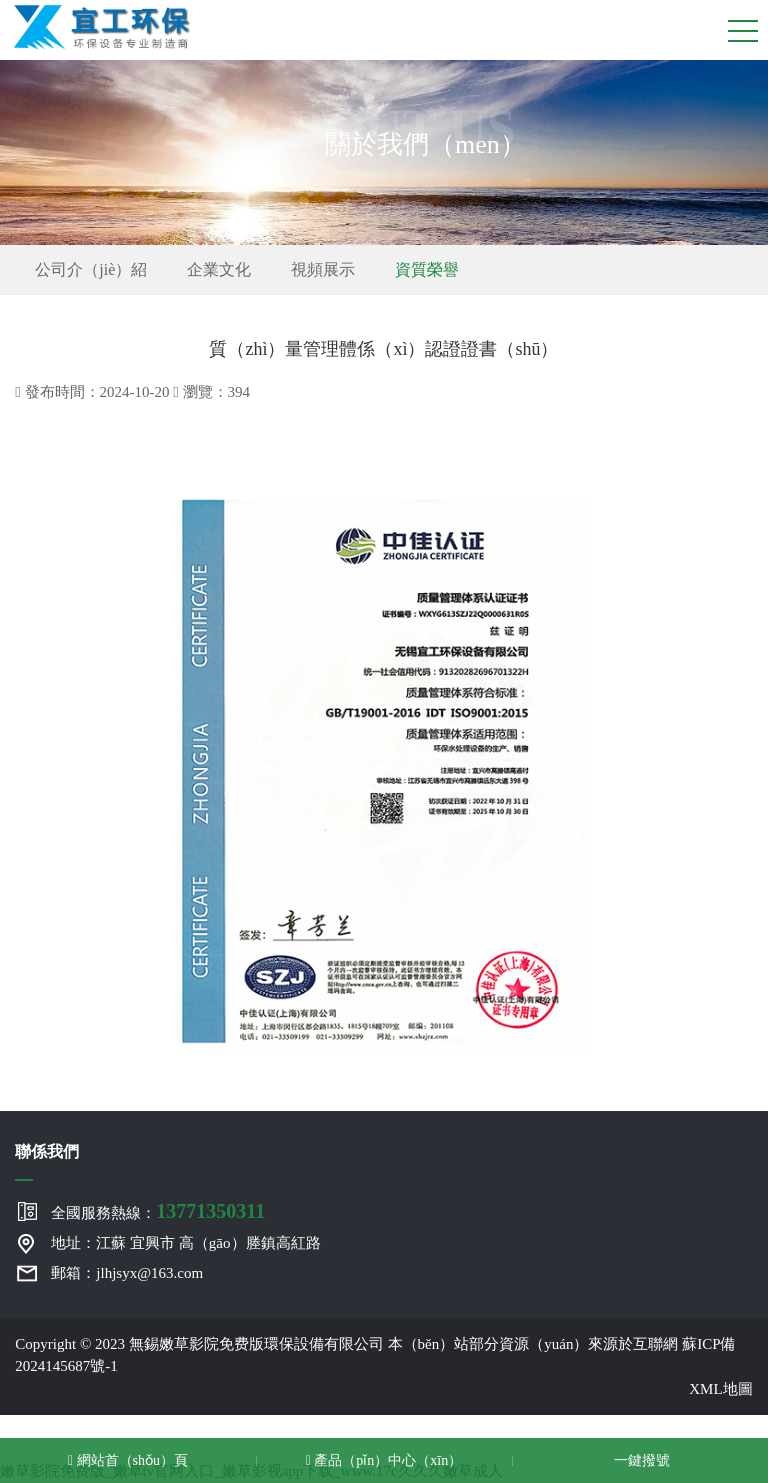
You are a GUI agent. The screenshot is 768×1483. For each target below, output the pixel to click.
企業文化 (219, 269)
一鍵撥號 (640, 1460)
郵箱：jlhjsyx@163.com (127, 1273)
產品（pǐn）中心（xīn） (384, 1460)
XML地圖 (720, 1389)
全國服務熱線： (158, 1211)
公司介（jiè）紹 (91, 269)
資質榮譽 (427, 269)
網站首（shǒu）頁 (128, 1460)
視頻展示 (323, 269)
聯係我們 (47, 1151)
